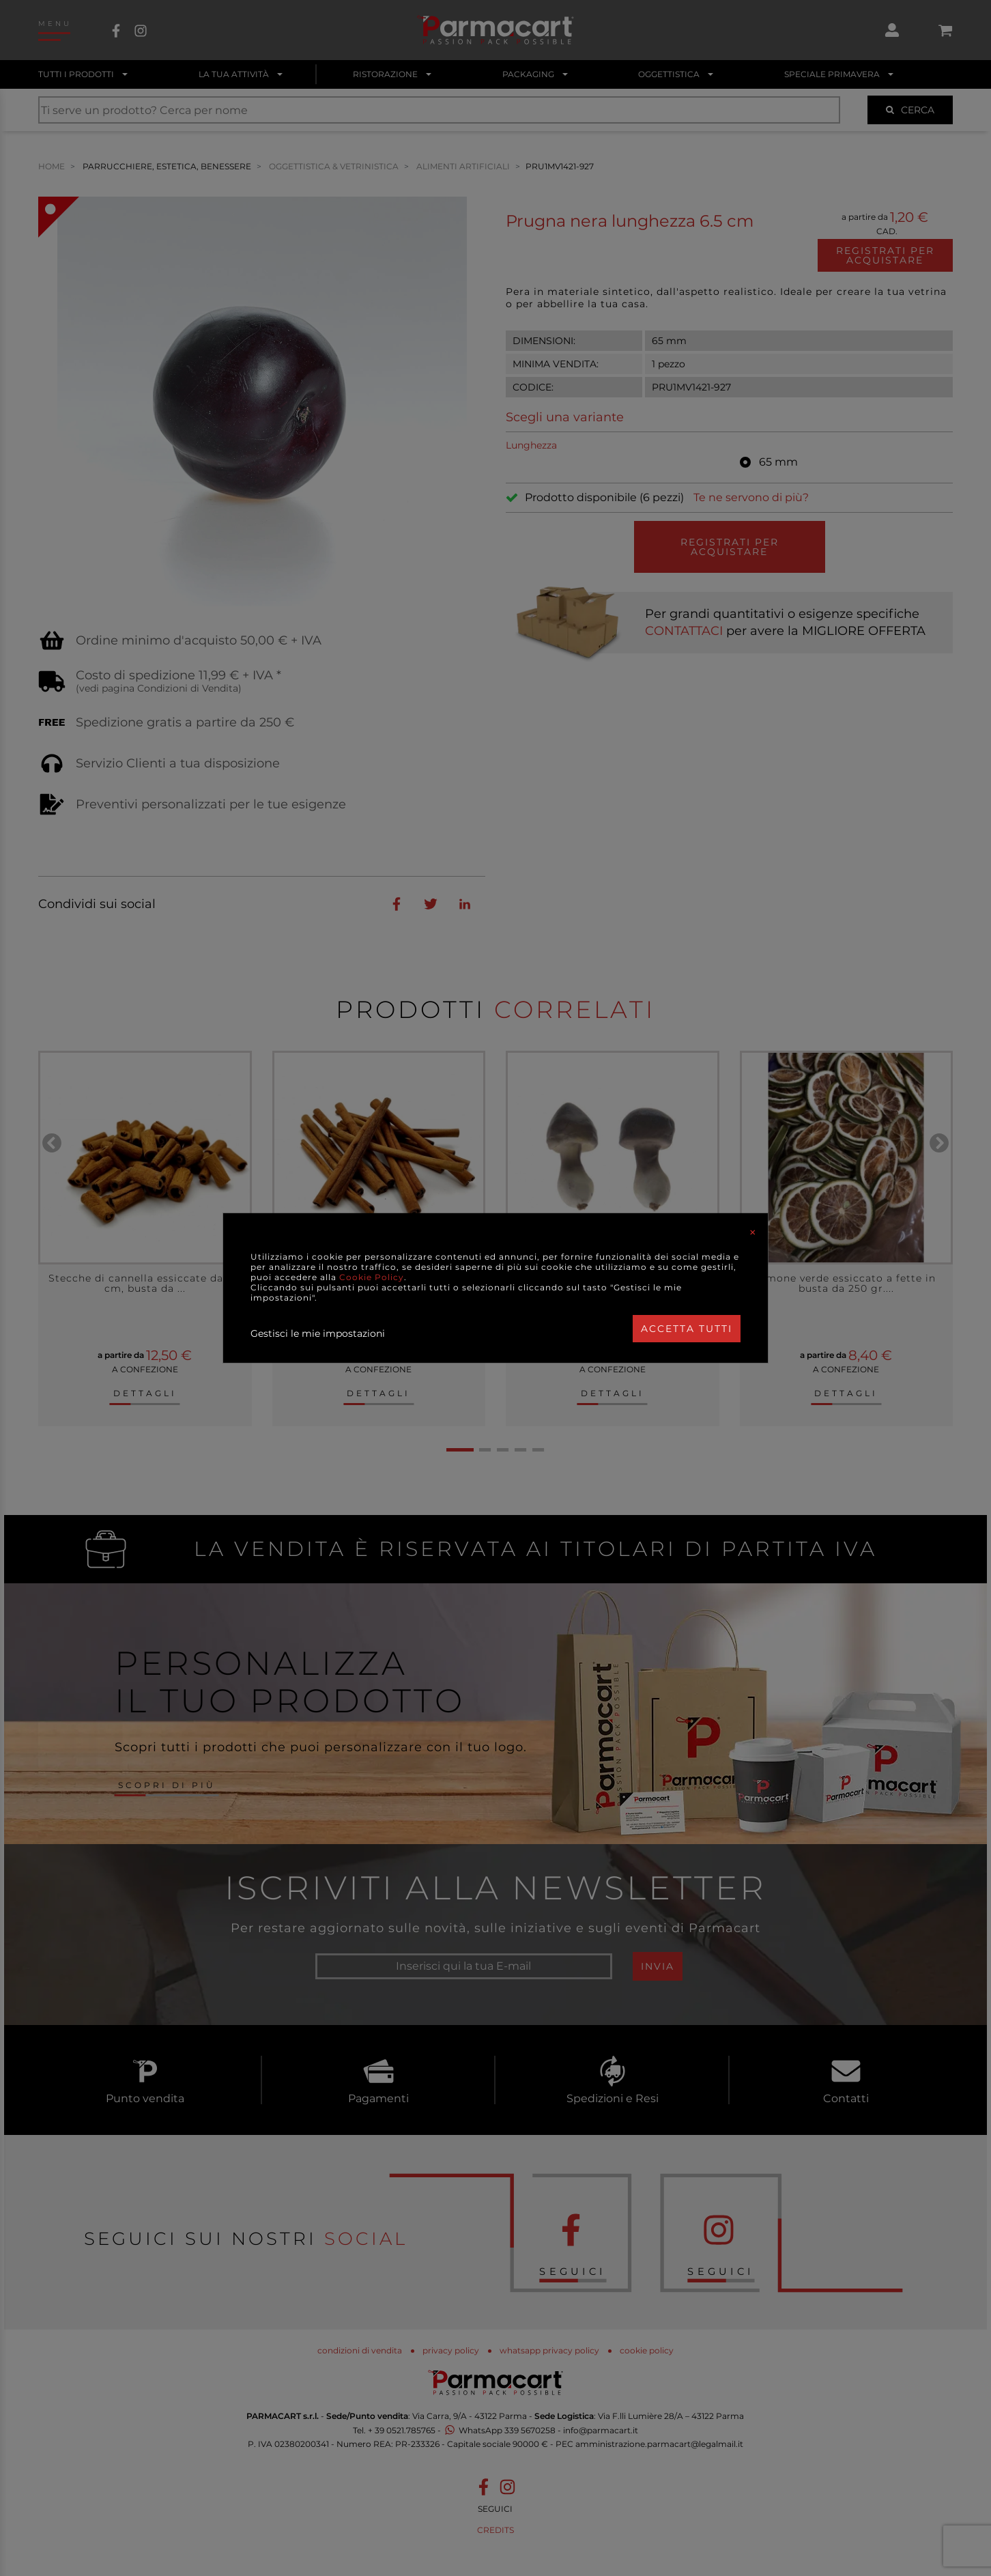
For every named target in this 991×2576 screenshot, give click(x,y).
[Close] (753, 1232)
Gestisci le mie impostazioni (317, 1333)
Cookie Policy (371, 1277)
